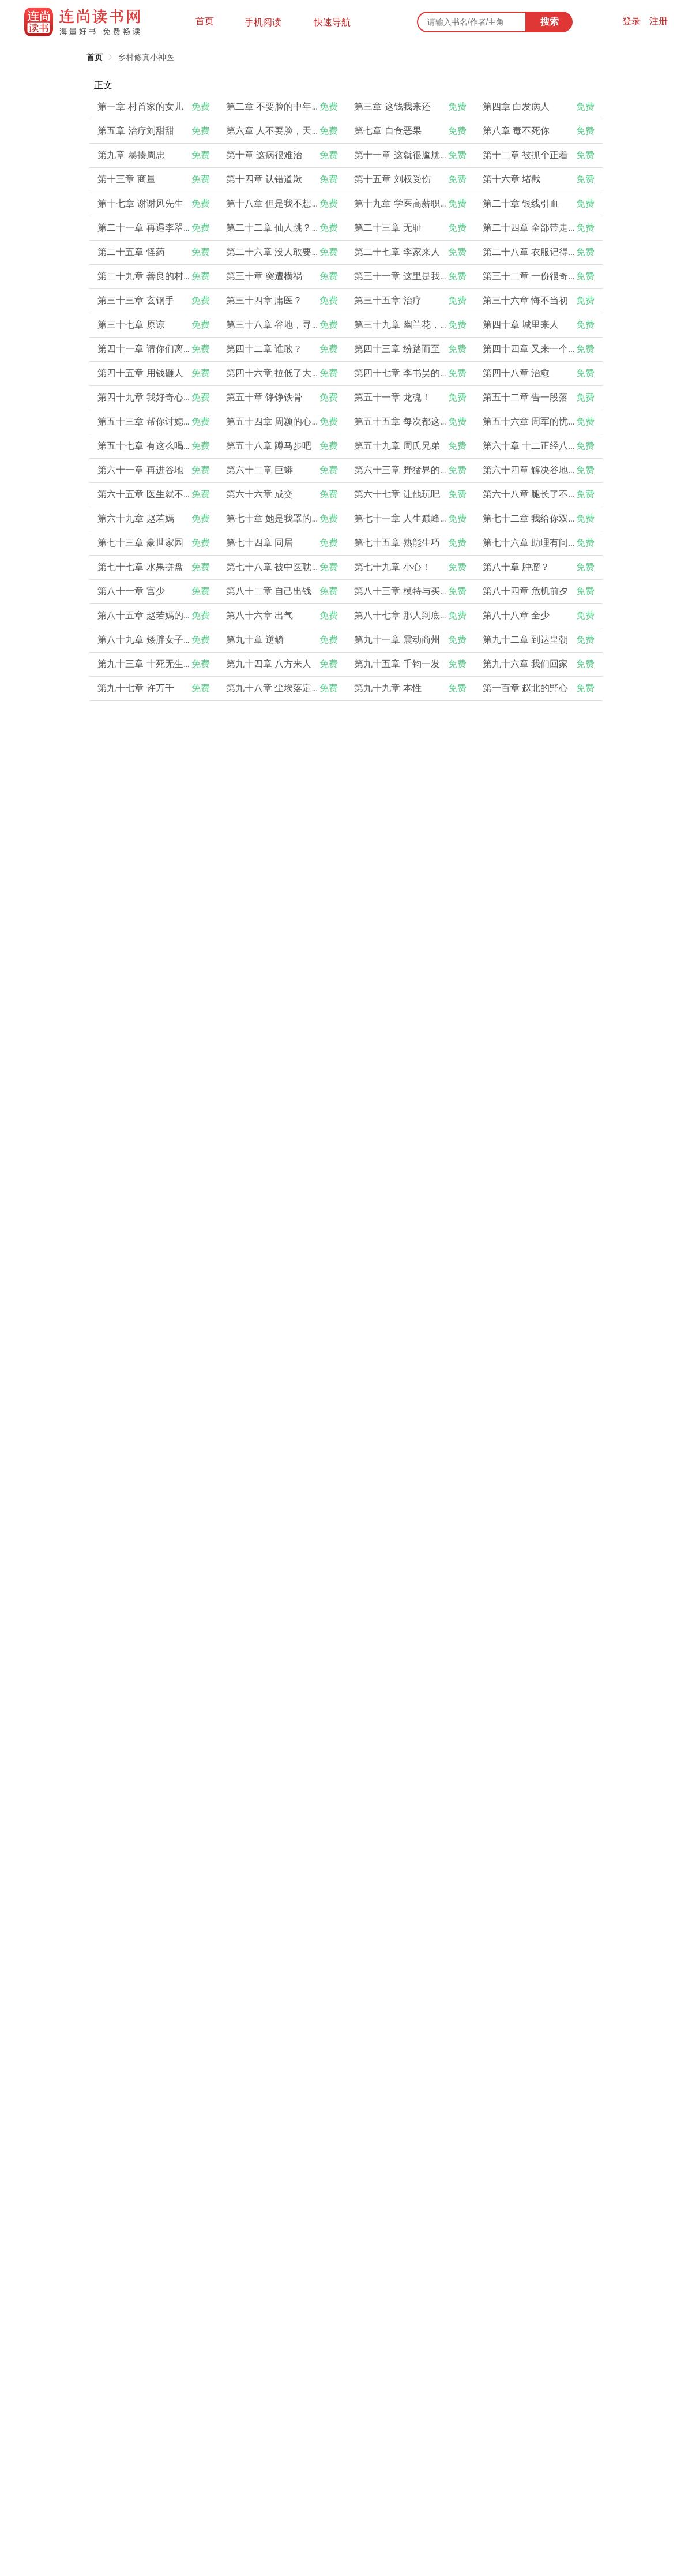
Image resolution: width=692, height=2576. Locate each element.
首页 (204, 21)
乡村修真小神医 (146, 57)
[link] (94, 57)
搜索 (549, 21)
